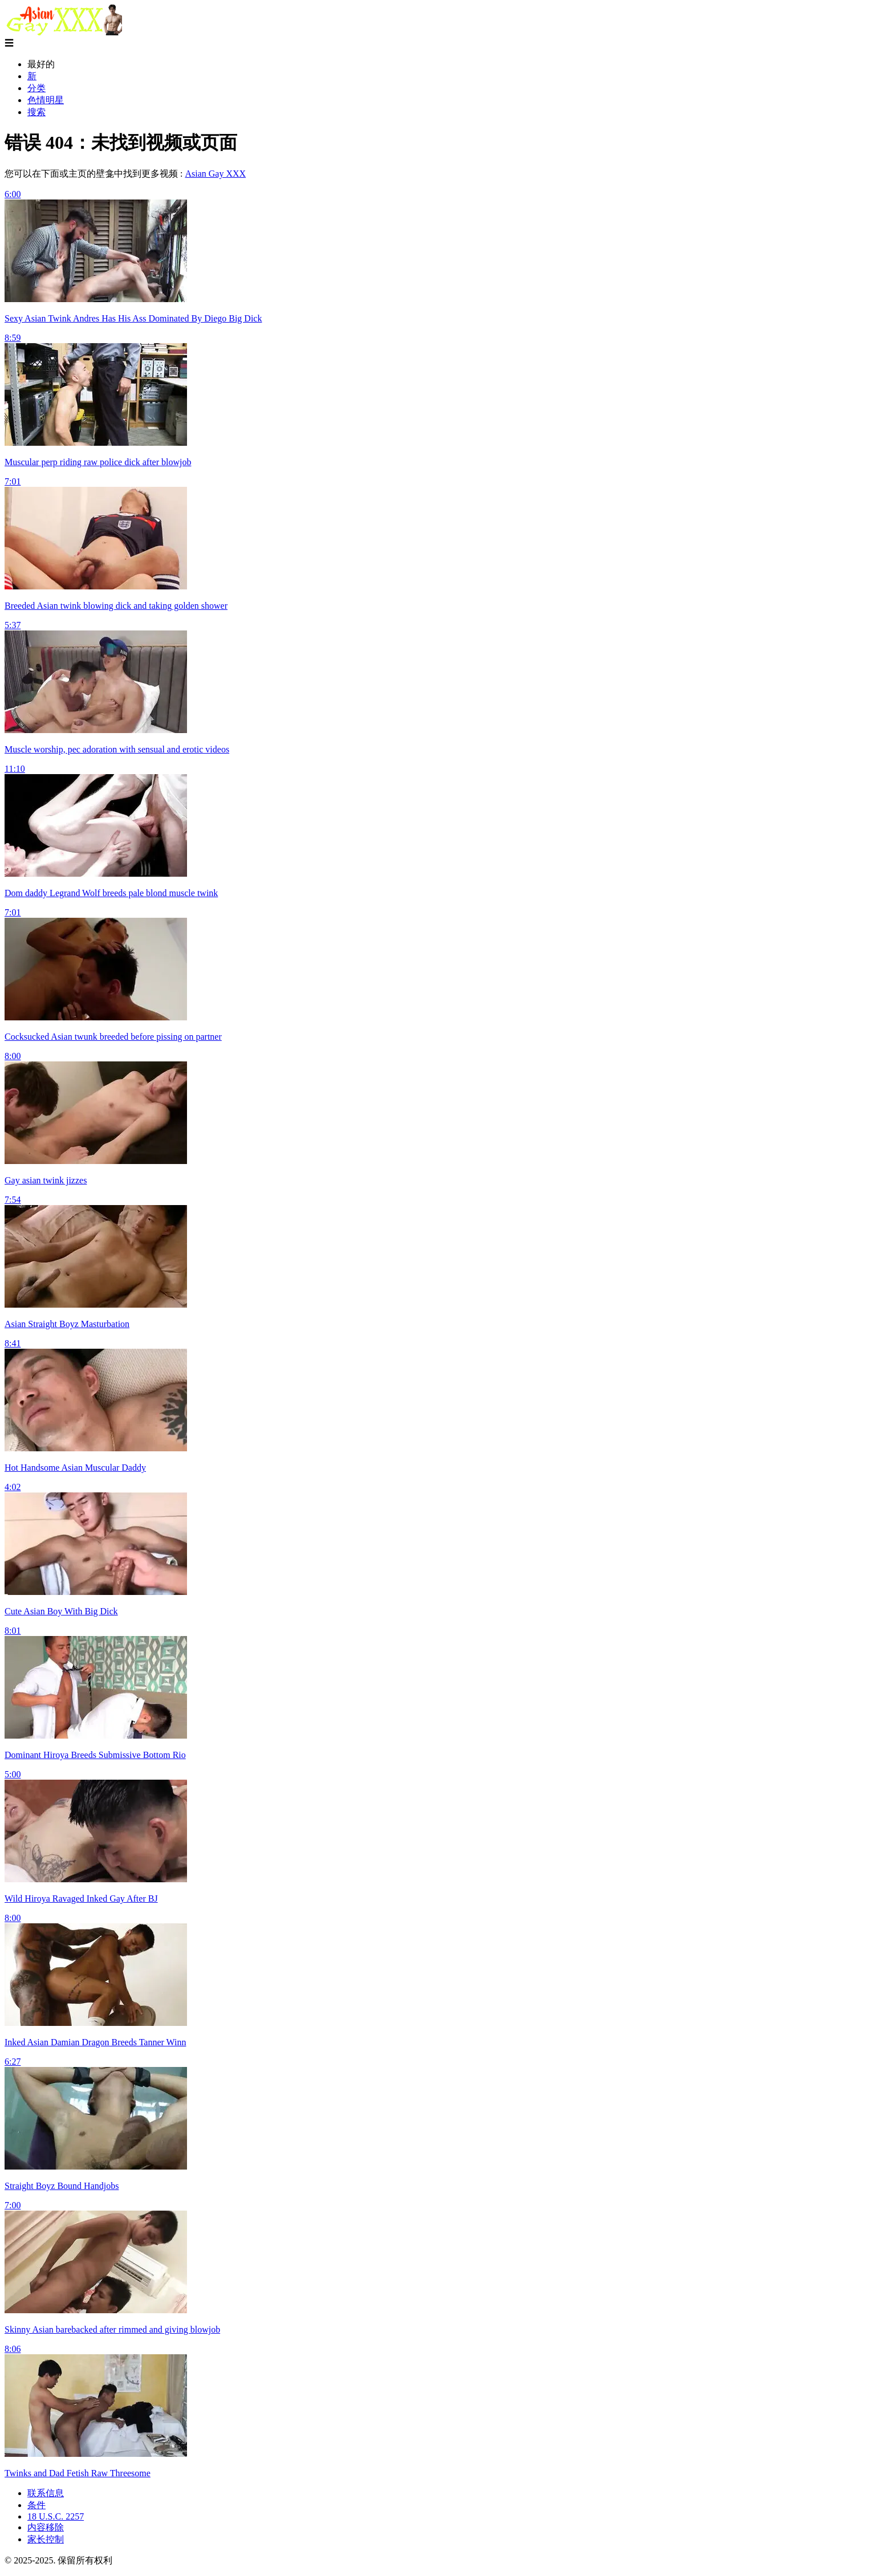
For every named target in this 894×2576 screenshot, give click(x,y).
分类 (36, 88)
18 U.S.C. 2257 (55, 2516)
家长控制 (45, 2539)
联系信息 (45, 2493)
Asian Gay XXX (215, 173)
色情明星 (45, 100)
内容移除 (45, 2527)
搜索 (36, 112)
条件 (36, 2505)
